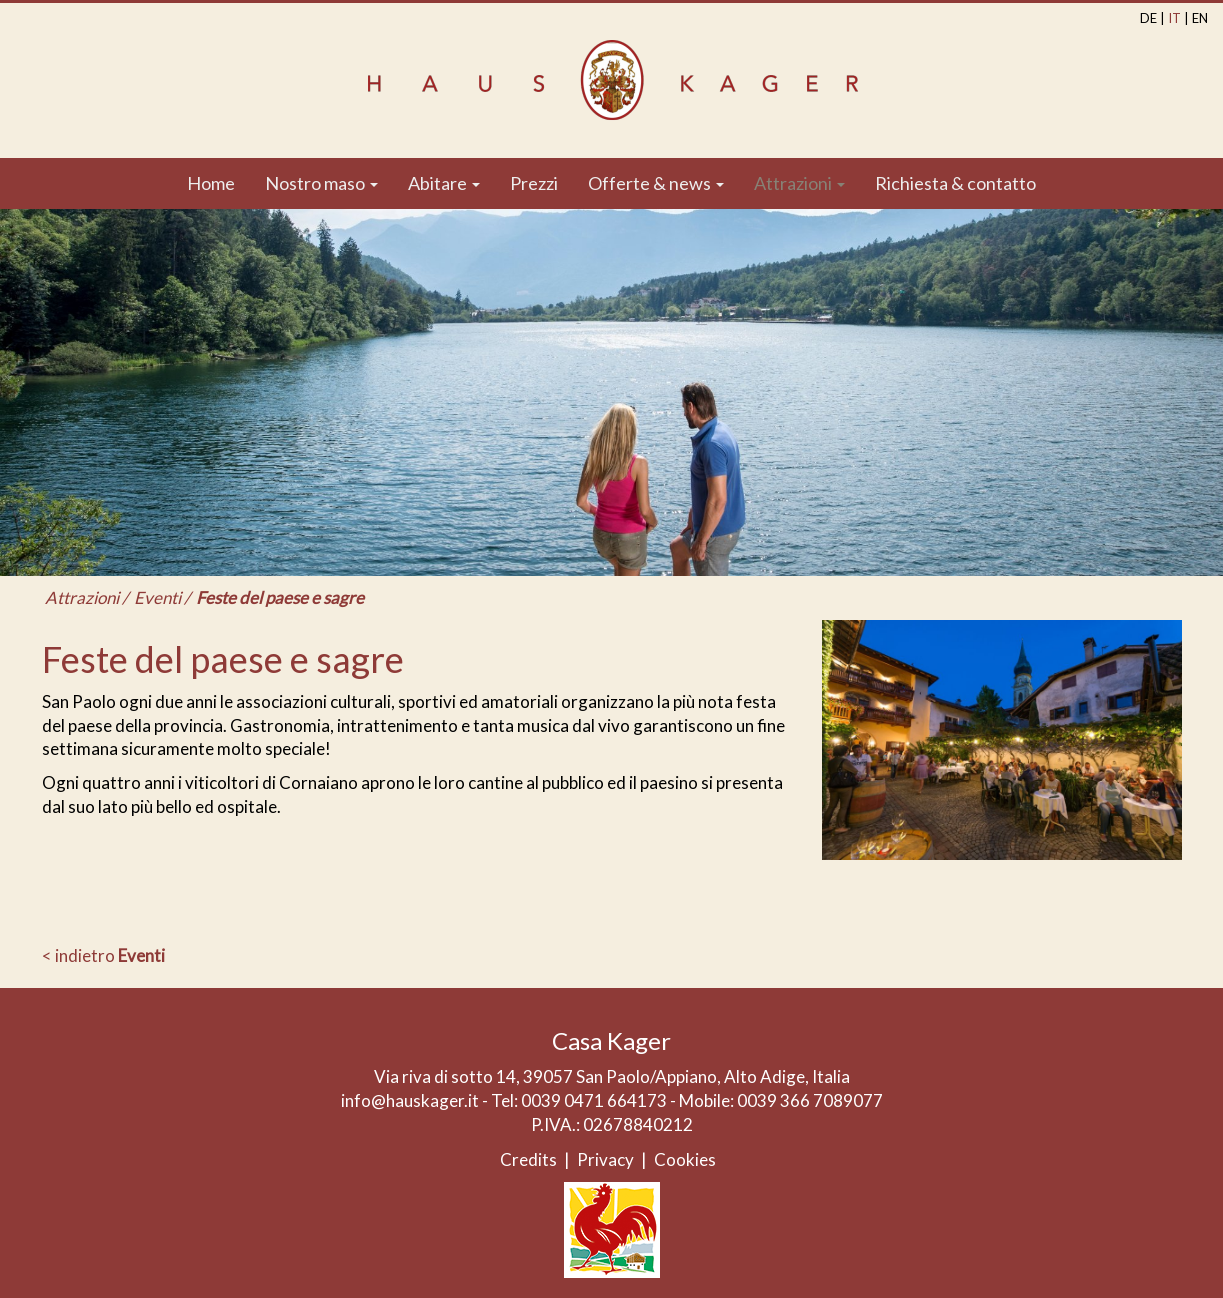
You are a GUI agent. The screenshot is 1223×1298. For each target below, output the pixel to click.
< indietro (103, 955)
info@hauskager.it (410, 1100)
